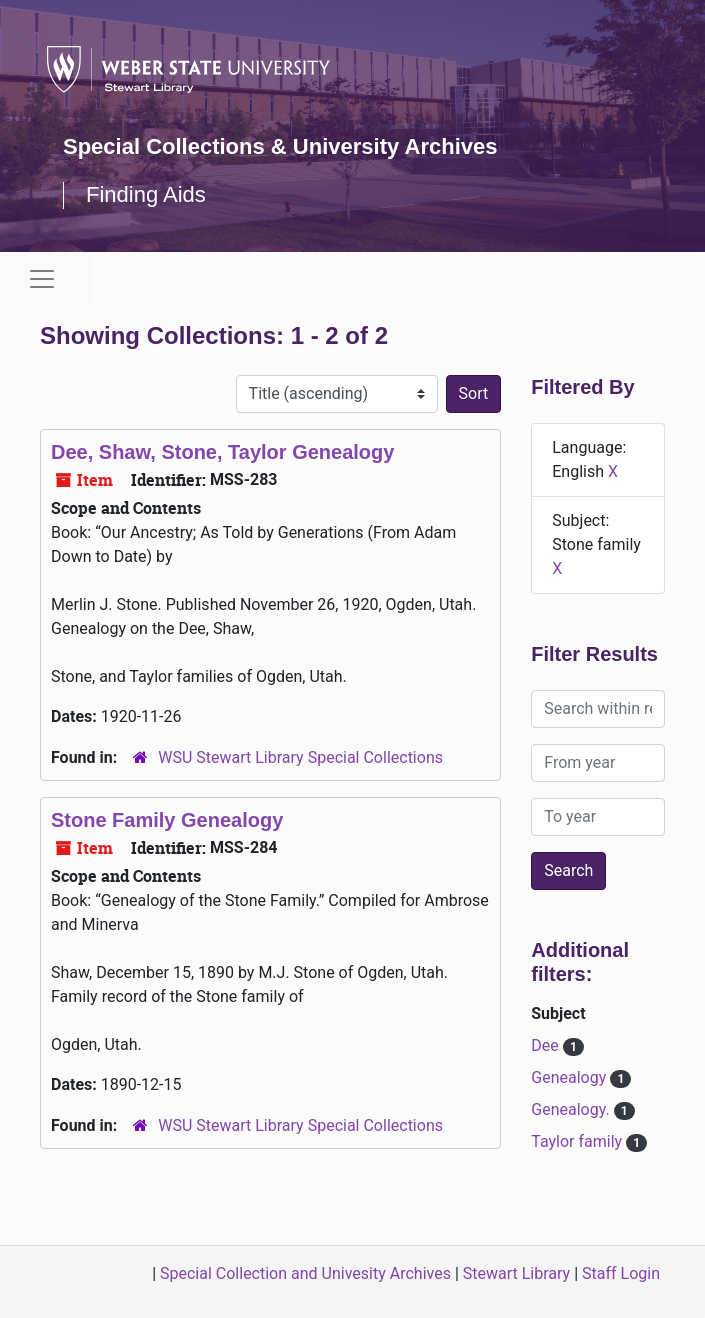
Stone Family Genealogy (167, 820)
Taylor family (578, 1141)
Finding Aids (146, 194)
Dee (546, 1045)
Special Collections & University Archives (280, 146)
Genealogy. (572, 1109)
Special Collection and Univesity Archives (305, 1273)
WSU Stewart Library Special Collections (300, 757)
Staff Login (621, 1273)
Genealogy (570, 1077)
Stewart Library (516, 1273)
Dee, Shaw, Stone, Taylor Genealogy (222, 452)
